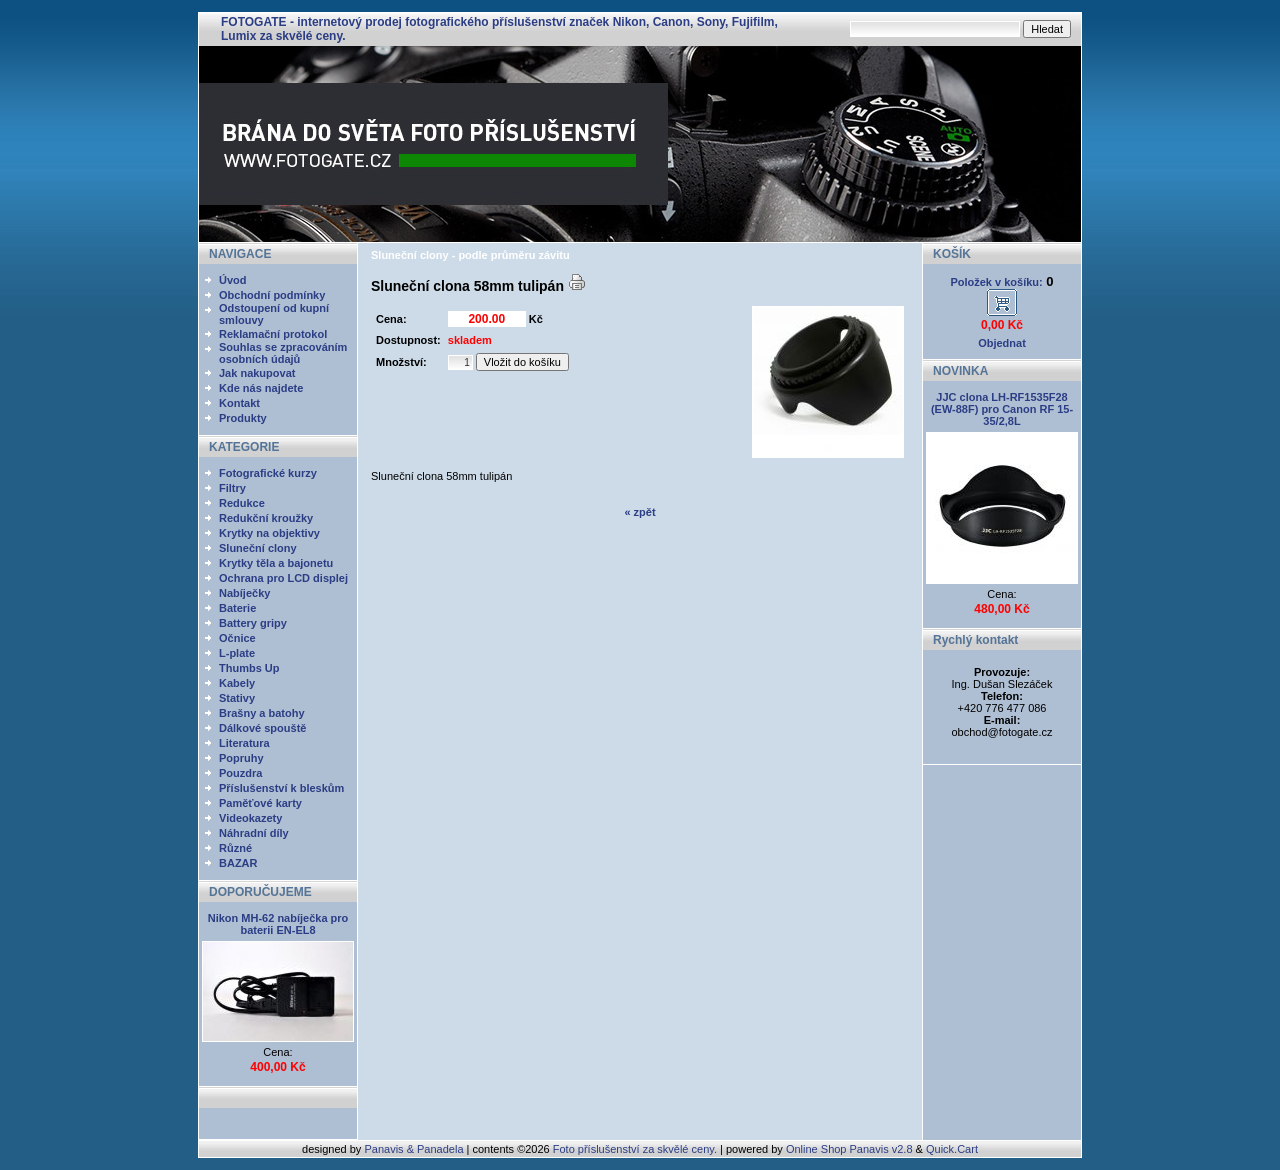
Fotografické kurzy (268, 473)
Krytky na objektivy (269, 533)
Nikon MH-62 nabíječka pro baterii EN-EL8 (278, 924)
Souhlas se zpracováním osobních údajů (283, 353)
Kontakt (239, 403)
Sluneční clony (258, 548)
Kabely (237, 683)
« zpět (639, 512)
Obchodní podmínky (272, 295)
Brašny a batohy (262, 713)
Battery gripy (253, 623)
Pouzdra (240, 773)
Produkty (243, 418)
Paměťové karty (260, 803)
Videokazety (250, 818)
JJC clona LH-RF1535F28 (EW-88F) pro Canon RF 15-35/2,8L (1002, 409)
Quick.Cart (952, 1149)
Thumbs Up (249, 668)
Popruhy (241, 758)
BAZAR (238, 863)
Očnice (237, 638)
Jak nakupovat (257, 373)
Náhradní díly (254, 833)
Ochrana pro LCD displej (283, 578)
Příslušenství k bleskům (281, 788)
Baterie (237, 608)
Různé (235, 848)
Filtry (232, 488)
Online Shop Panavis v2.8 (849, 1149)
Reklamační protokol (273, 334)
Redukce (242, 503)
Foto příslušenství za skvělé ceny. (635, 1149)
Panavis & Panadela (415, 1149)
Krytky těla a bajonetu (276, 563)
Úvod (233, 280)
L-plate (237, 653)
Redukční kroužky (266, 518)
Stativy (237, 698)
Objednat (1002, 343)
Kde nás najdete (261, 388)
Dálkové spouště (262, 728)
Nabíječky (244, 593)
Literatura (244, 743)
